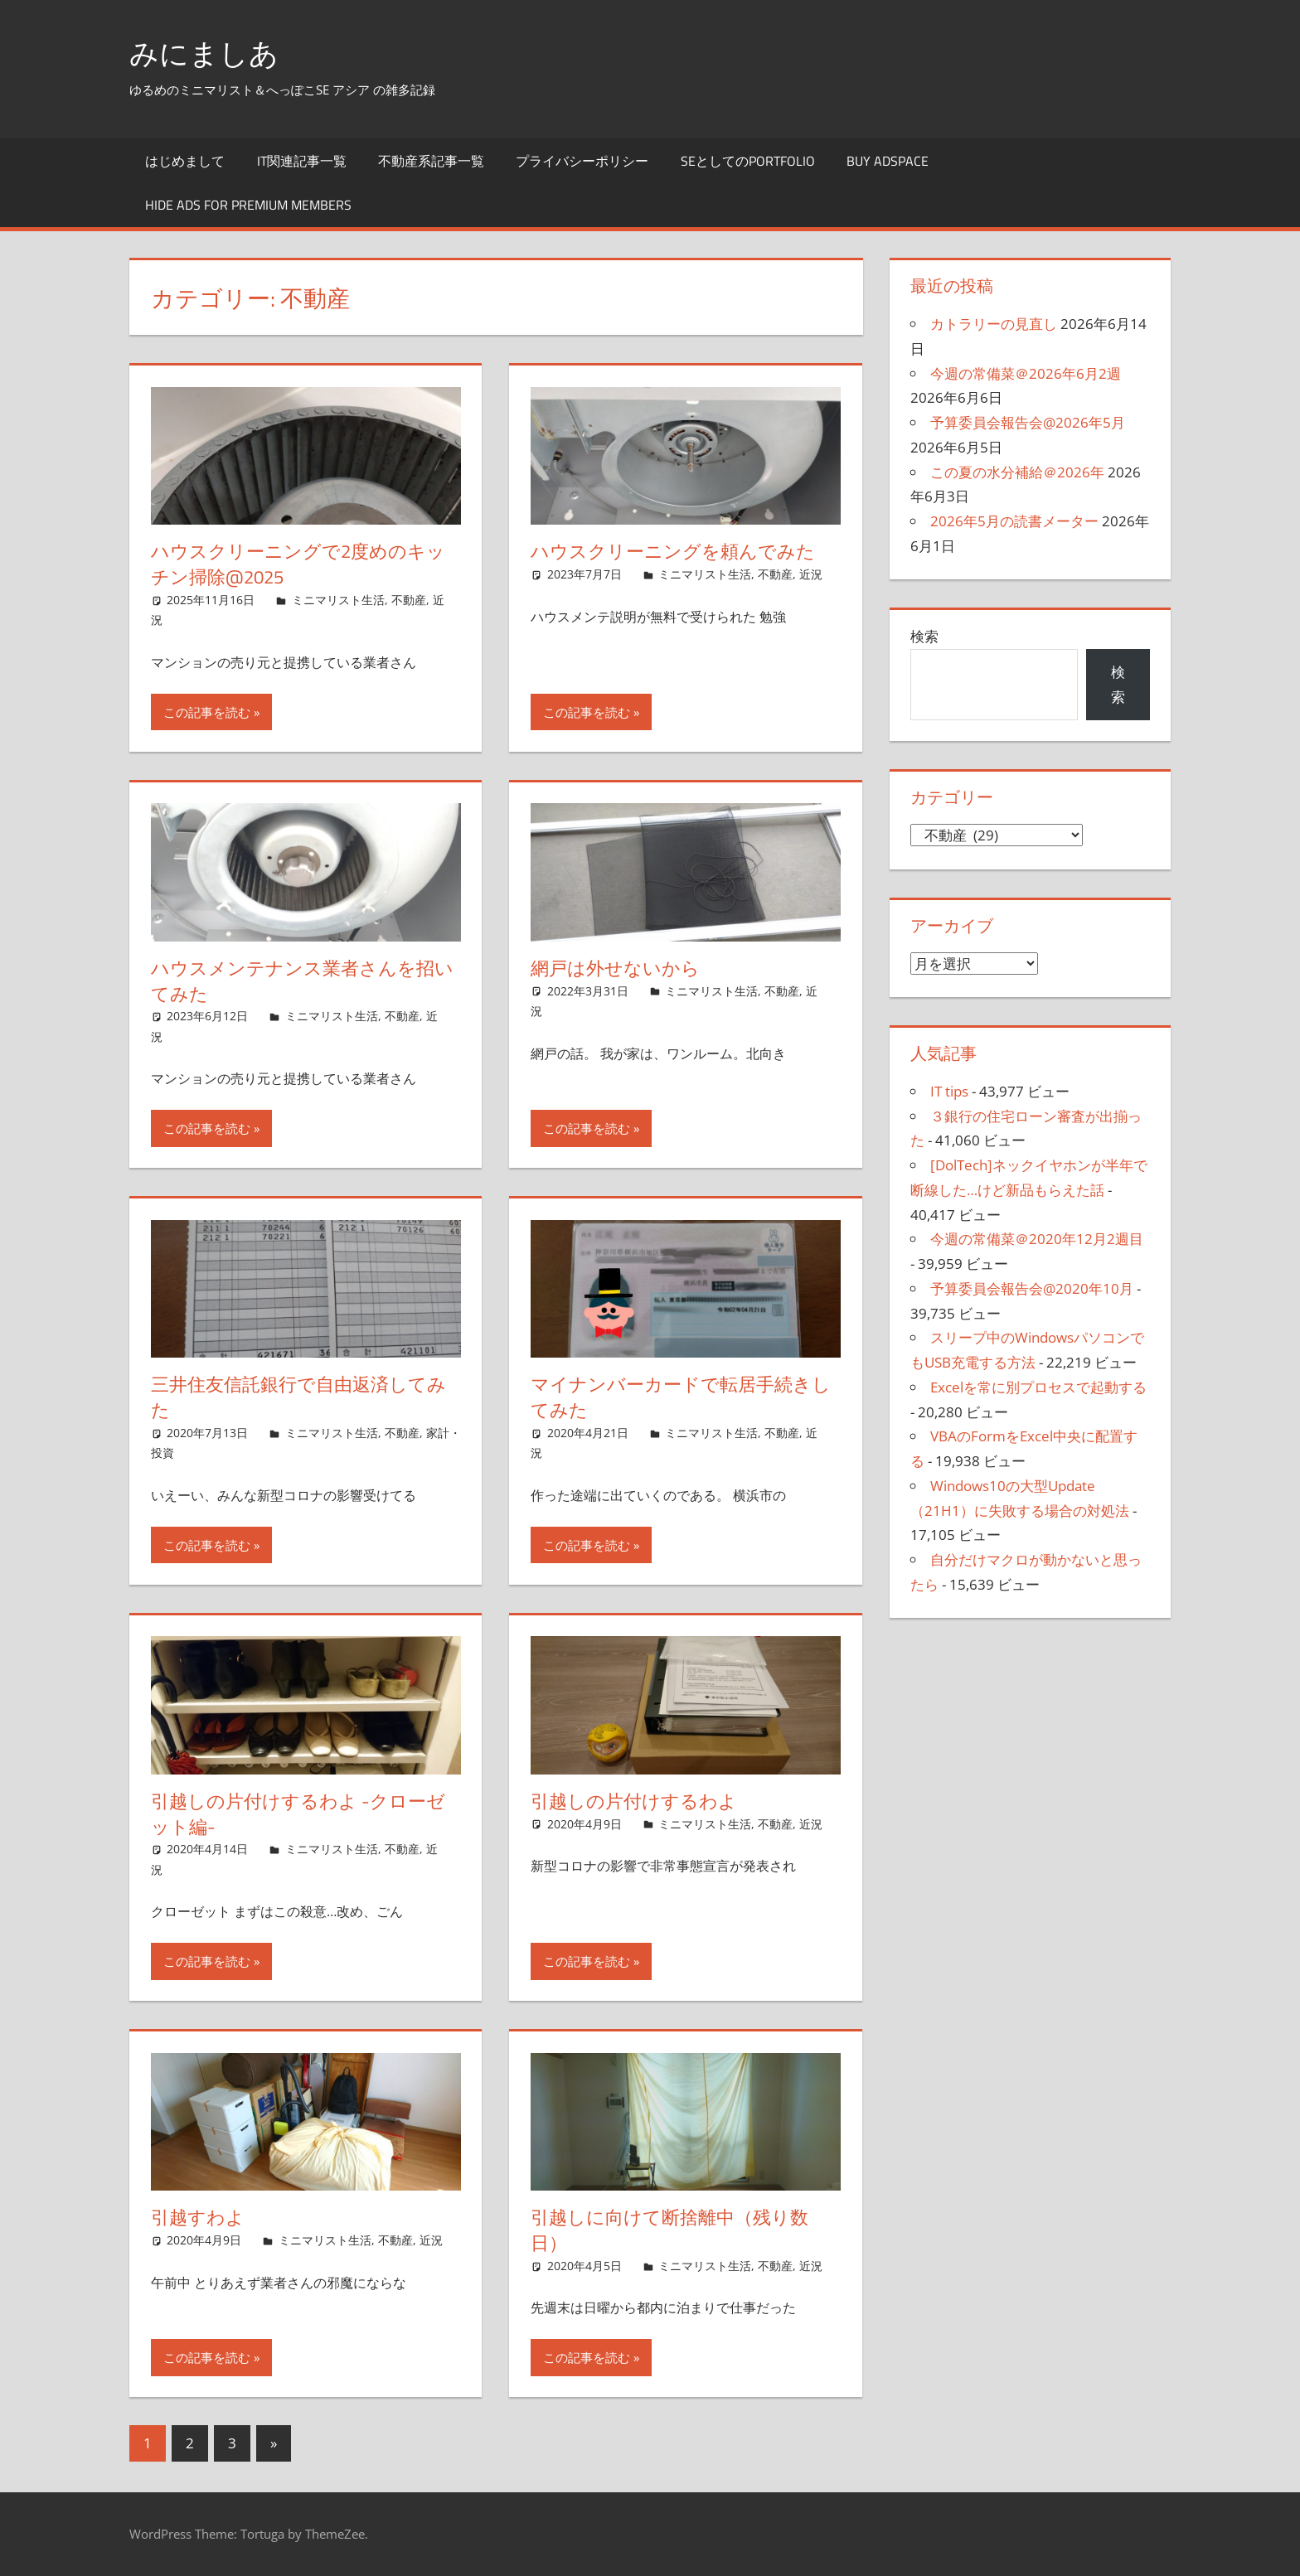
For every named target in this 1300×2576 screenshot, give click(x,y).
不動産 (408, 600)
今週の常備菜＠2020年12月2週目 (1036, 1238)
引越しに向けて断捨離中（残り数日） (669, 2230)
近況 (810, 574)
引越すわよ (198, 2217)
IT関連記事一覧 (302, 160)
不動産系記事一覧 (431, 160)
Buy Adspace (887, 160)
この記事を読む (206, 712)
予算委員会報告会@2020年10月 (1031, 1288)
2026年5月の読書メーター (1014, 520)
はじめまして (185, 160)
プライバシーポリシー (582, 160)
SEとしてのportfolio (748, 160)
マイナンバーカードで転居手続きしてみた (681, 1397)
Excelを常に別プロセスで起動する (1038, 1387)
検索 (924, 636)
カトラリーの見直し (993, 323)
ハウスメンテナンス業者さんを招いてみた (302, 981)
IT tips (949, 1091)
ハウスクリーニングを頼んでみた (673, 551)
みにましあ (206, 52)
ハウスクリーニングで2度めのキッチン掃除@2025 (298, 564)
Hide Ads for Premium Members (248, 205)
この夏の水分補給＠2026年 (1017, 471)
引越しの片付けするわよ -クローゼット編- (298, 1814)
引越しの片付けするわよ (634, 1801)
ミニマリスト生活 (338, 600)
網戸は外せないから (615, 968)
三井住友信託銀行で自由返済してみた (298, 1397)
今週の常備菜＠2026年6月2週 (1025, 372)
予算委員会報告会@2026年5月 (1027, 422)
